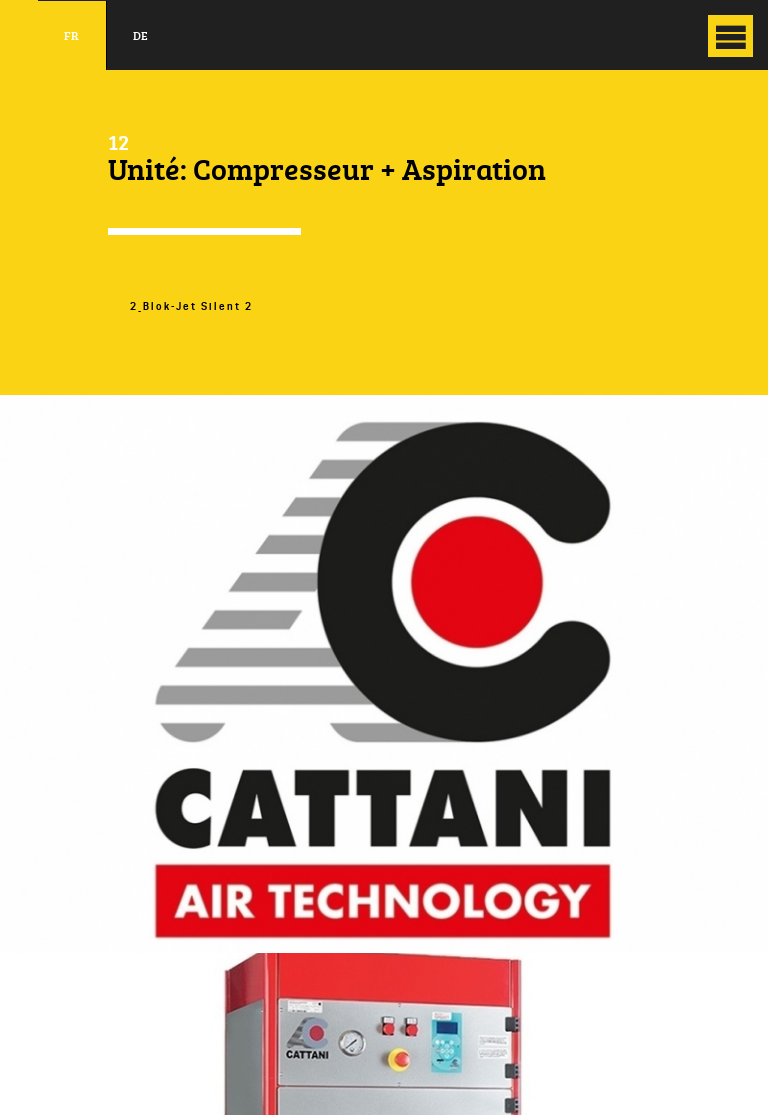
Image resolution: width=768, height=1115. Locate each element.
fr (71, 35)
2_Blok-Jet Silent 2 (191, 306)
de (140, 35)
